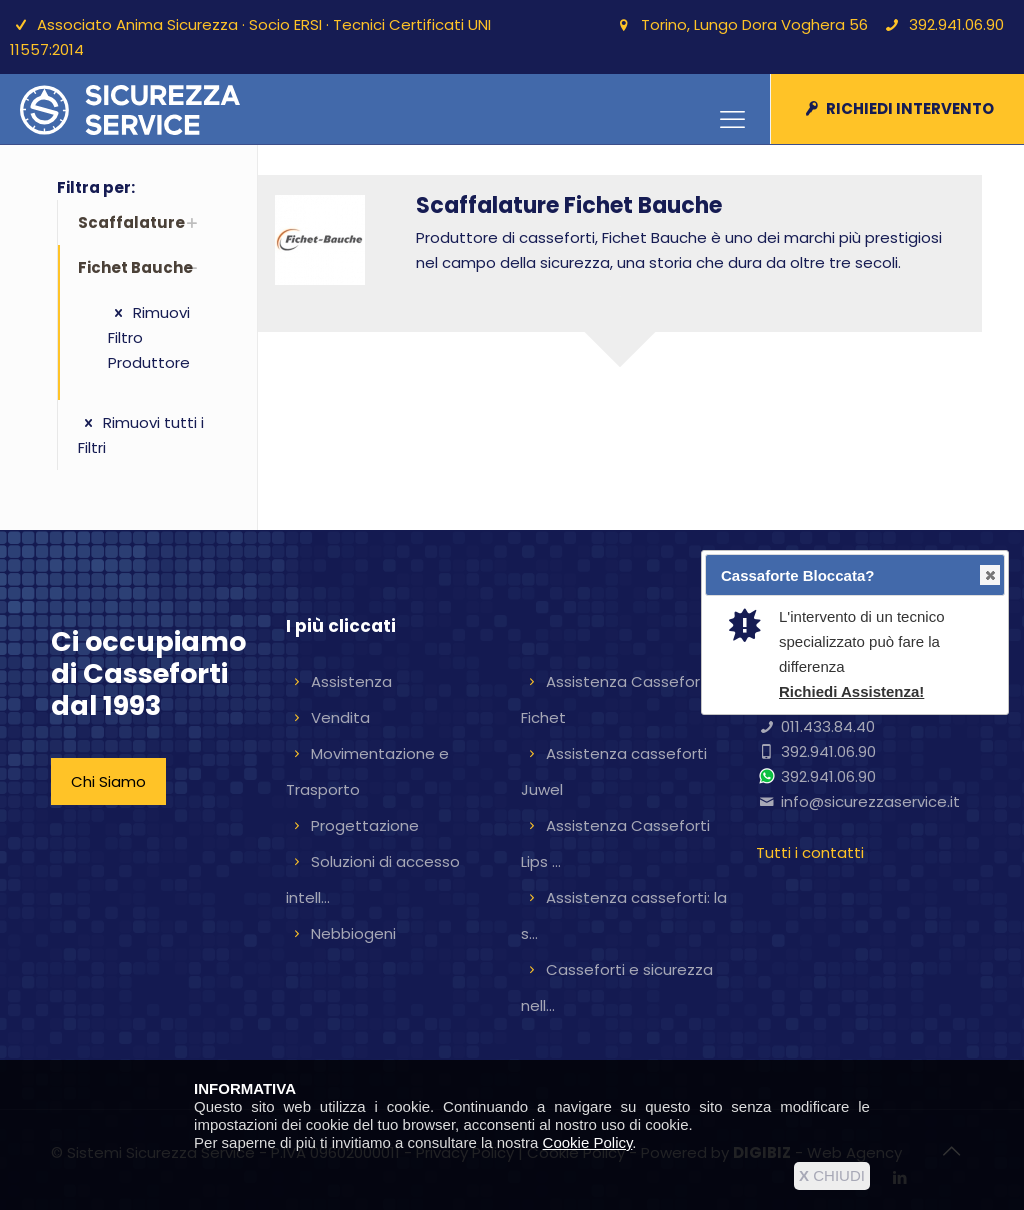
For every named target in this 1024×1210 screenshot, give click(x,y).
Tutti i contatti (810, 852)
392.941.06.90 (956, 24)
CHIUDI (832, 1175)
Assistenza (351, 681)
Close (989, 575)
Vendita (340, 717)
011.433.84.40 (828, 726)
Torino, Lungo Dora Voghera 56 (754, 24)
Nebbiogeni (353, 933)
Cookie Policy (588, 1142)
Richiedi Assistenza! (851, 691)
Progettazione (365, 825)
